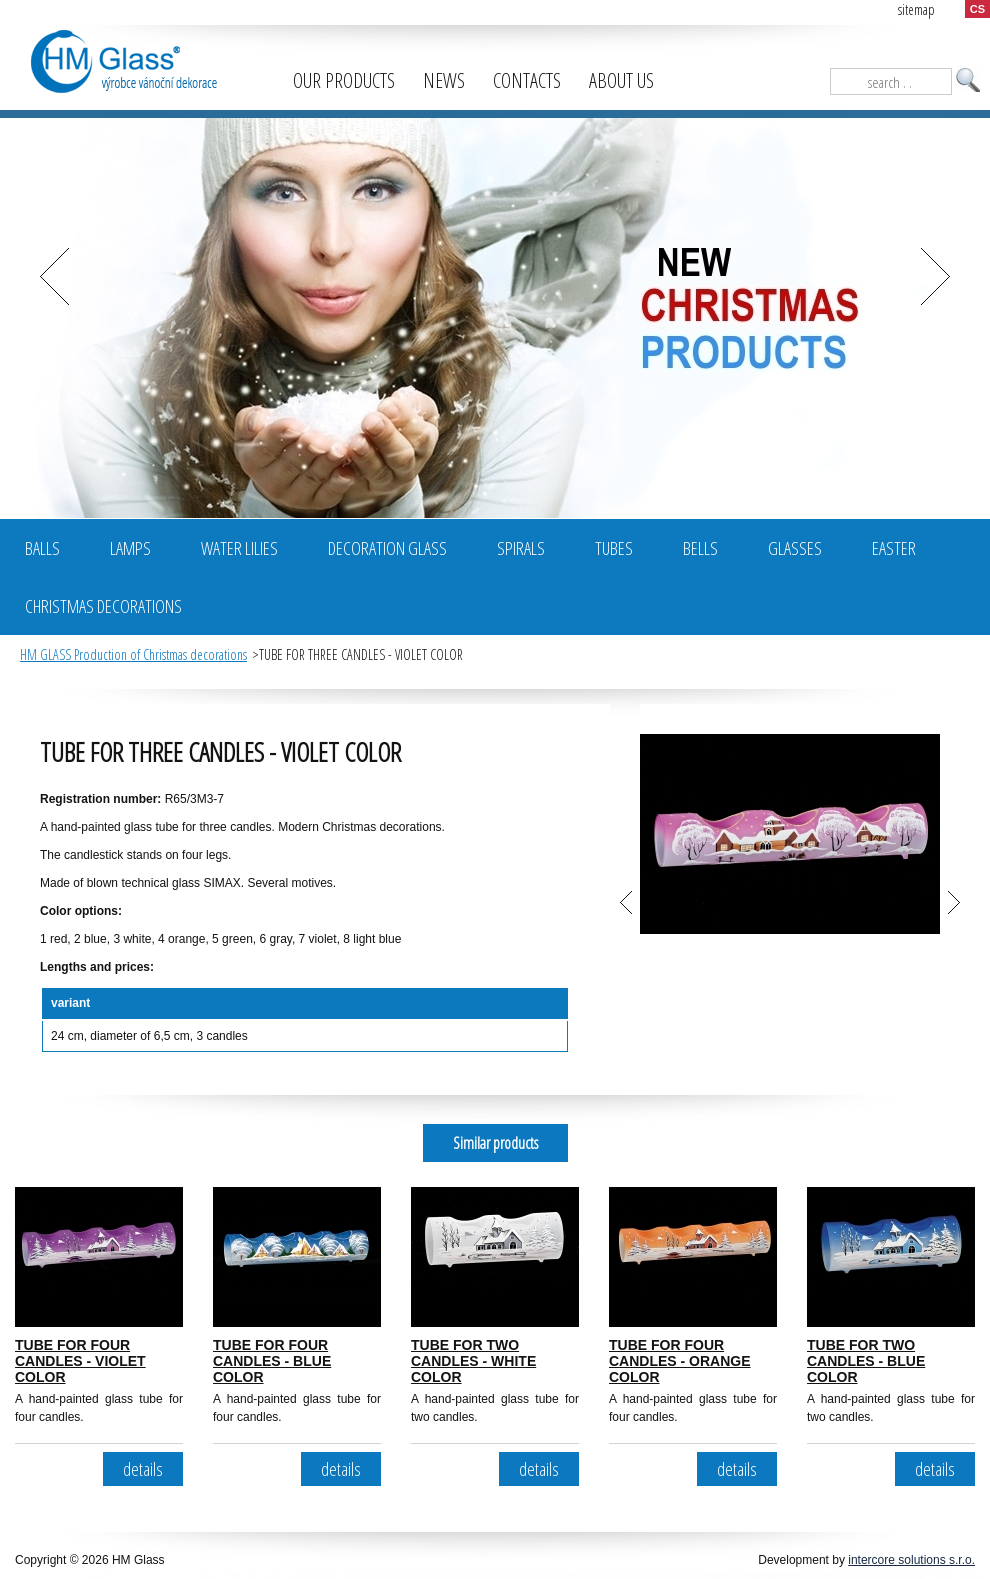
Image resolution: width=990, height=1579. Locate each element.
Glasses (795, 548)
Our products (344, 80)
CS (977, 9)
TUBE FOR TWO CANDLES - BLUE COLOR (866, 1361)
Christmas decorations (103, 606)
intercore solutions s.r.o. (911, 1560)
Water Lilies (239, 548)
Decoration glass (387, 548)
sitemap (916, 9)
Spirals (521, 548)
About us (621, 80)
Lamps (130, 548)
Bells (700, 548)
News (444, 80)
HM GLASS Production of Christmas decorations (133, 654)
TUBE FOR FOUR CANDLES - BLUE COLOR (272, 1361)
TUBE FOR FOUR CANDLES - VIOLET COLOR (80, 1361)
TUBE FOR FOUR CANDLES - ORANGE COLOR (680, 1361)
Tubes (614, 548)
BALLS (42, 548)
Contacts (527, 80)
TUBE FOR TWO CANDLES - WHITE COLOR (473, 1361)
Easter (894, 548)
